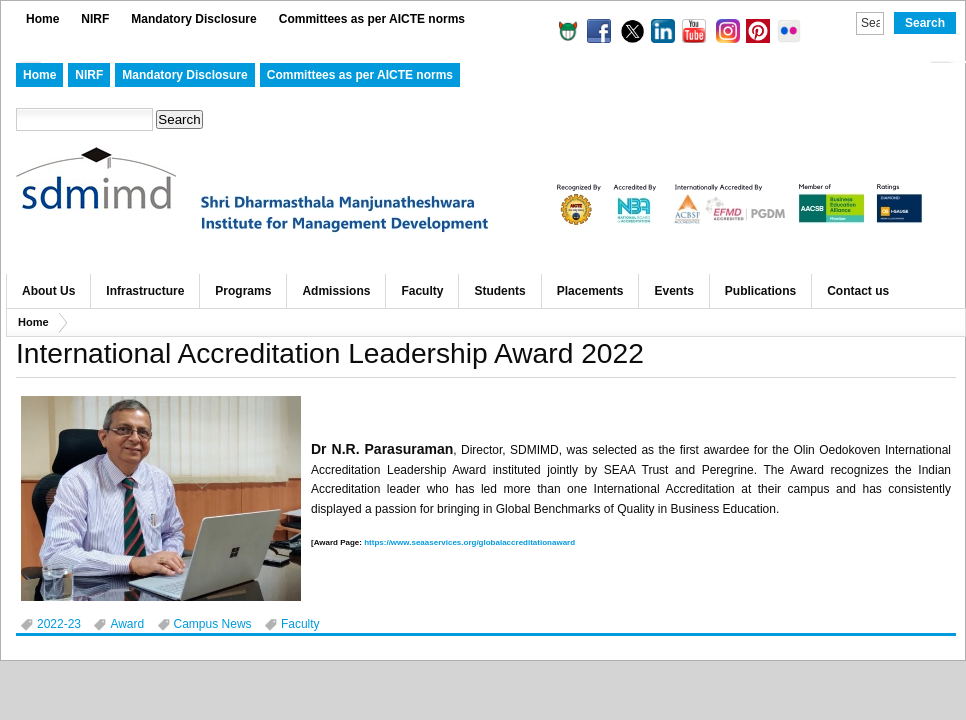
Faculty (422, 291)
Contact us (858, 291)
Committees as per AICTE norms (372, 19)
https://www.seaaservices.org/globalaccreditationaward (469, 542)
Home (42, 19)
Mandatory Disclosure (193, 19)
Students (499, 291)
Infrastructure (145, 291)
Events (673, 291)
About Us (48, 291)
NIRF (95, 19)
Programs (243, 291)
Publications (760, 291)
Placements (590, 291)
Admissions (336, 291)
